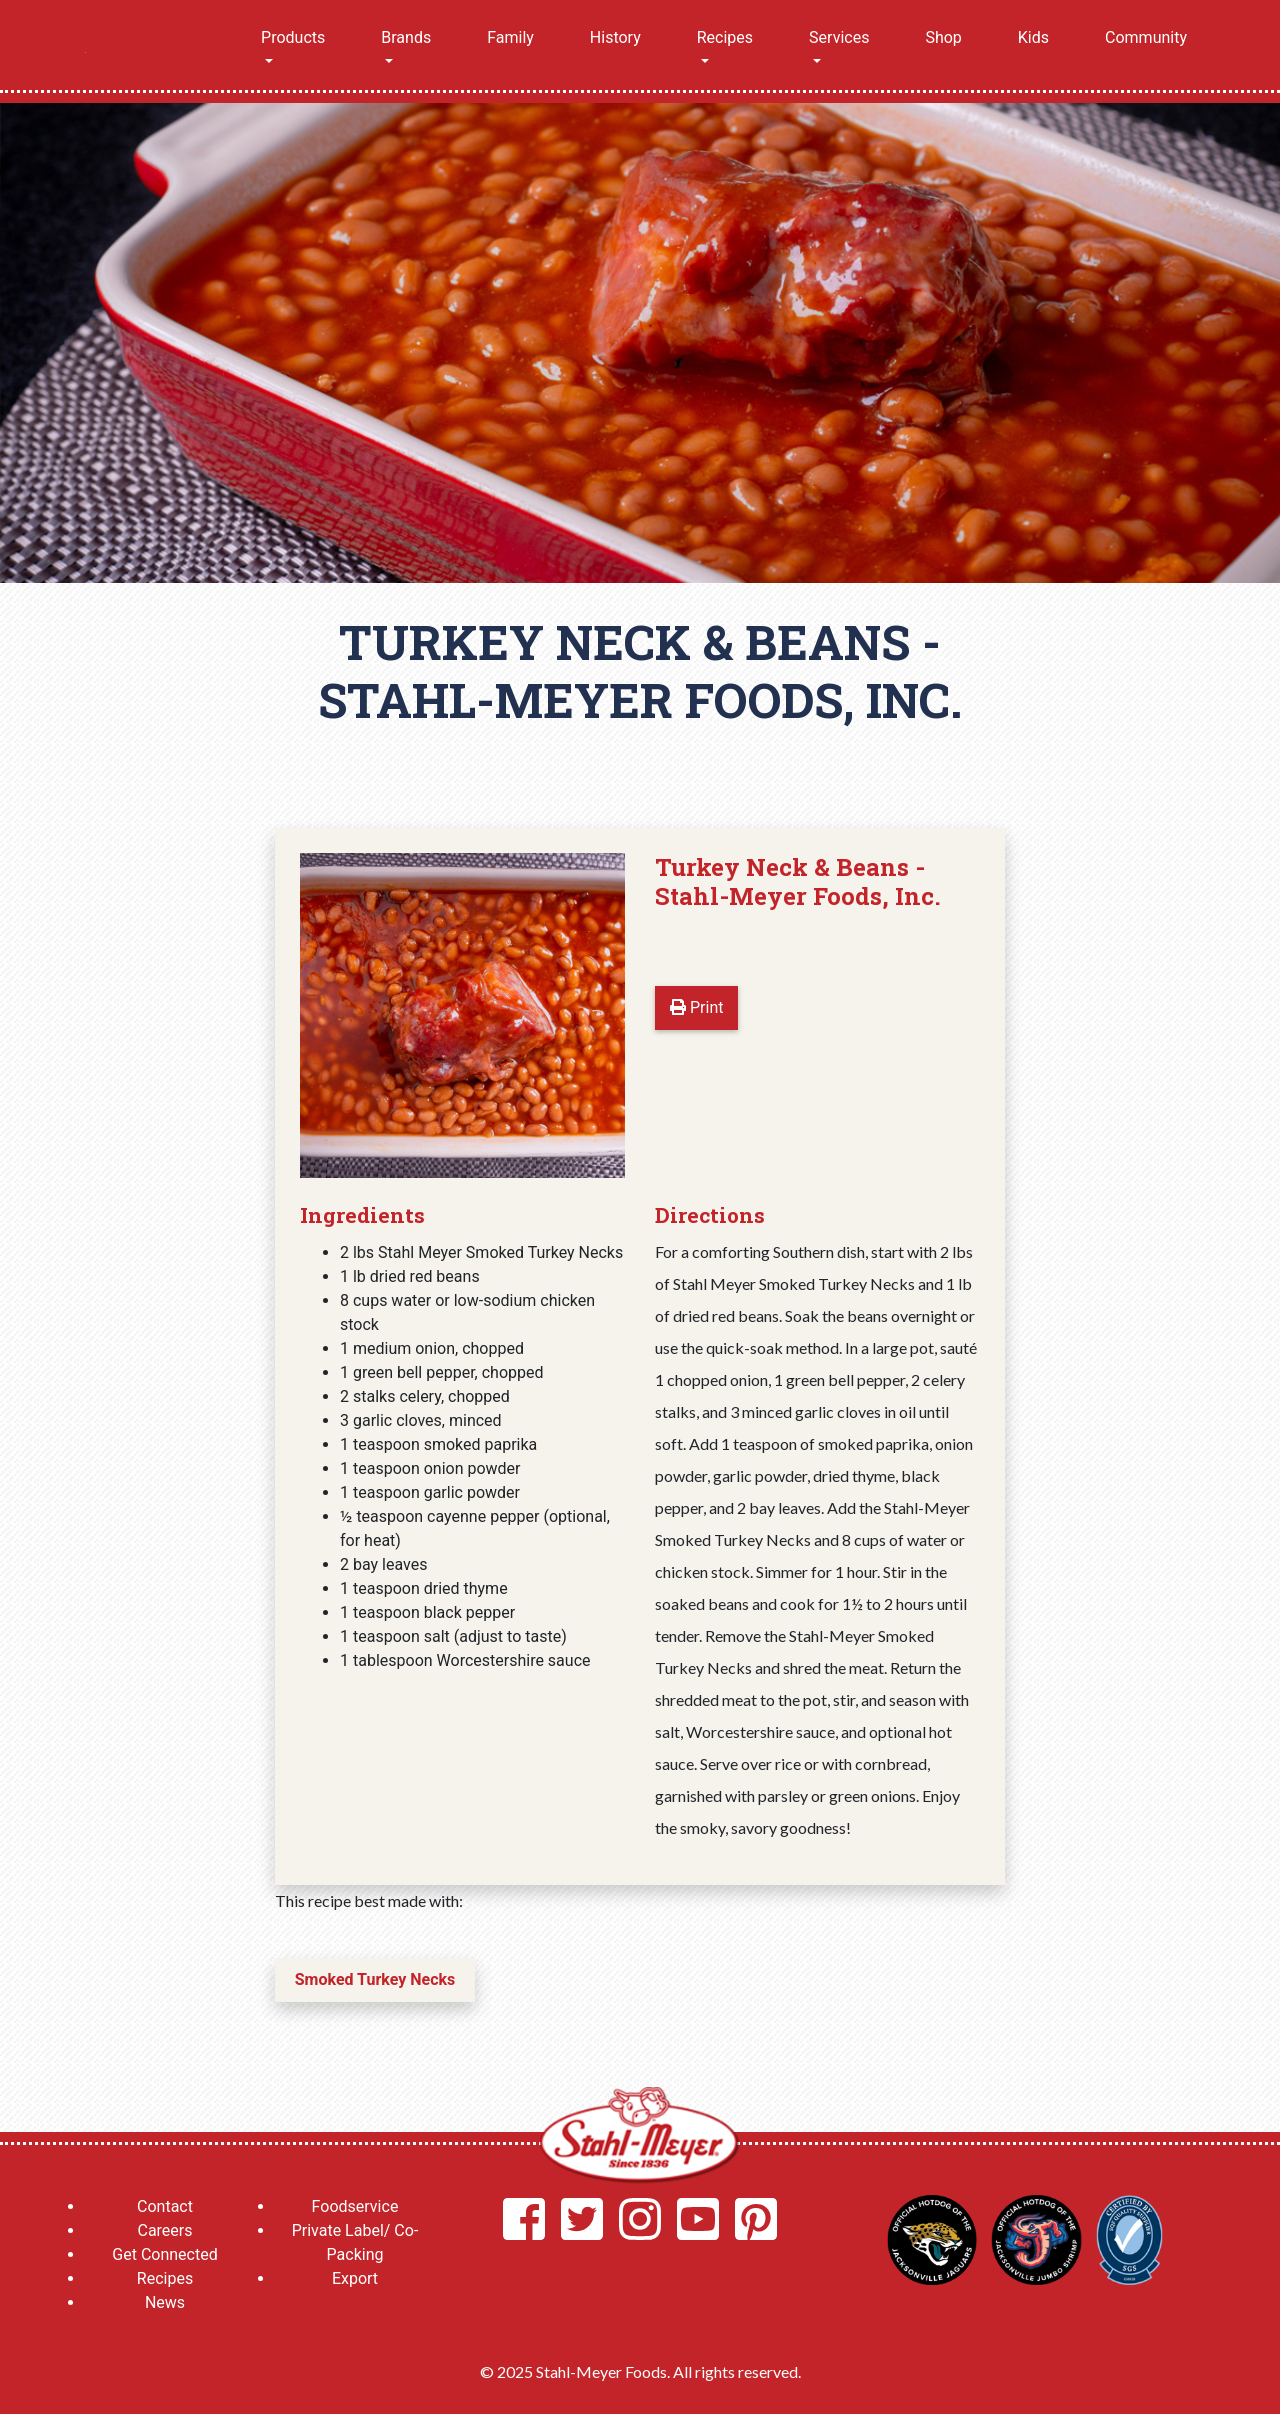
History (615, 37)
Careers (164, 2230)
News (165, 2302)
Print (696, 1007)
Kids (1033, 37)
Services (839, 37)
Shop (943, 37)
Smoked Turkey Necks (375, 1979)
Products (293, 37)
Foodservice (355, 2206)
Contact (165, 2206)
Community (1146, 37)
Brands (406, 37)
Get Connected (164, 2254)
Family (510, 37)
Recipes (725, 37)
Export (355, 2278)
